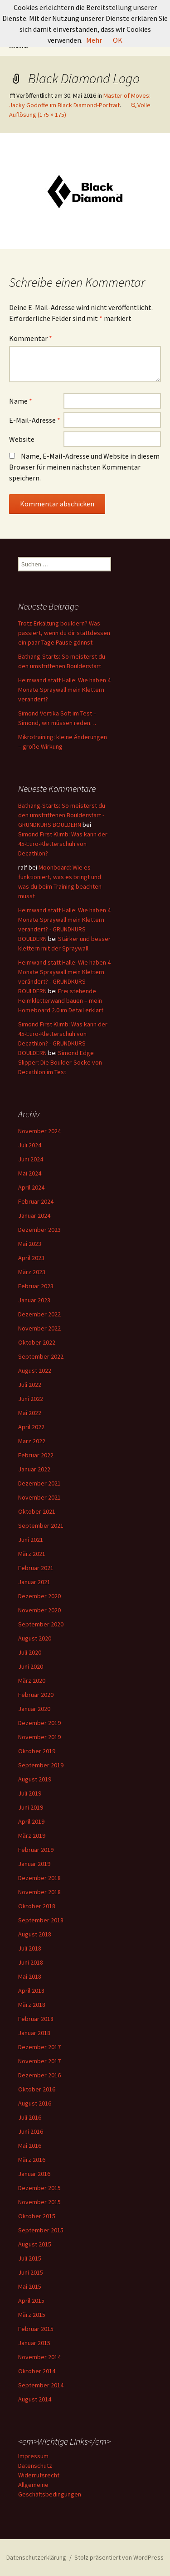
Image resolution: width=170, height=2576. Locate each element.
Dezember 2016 (39, 2075)
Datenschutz (35, 2465)
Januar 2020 (34, 1709)
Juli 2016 (29, 2117)
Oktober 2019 (36, 1751)
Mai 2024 (29, 1173)
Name (20, 400)
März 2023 (31, 1272)
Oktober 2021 (36, 1511)
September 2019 (40, 1765)
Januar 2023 (34, 1300)
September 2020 (40, 1624)
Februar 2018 (35, 2019)
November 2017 (39, 2061)
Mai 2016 (29, 2145)
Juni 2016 (30, 2131)
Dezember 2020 (39, 1596)
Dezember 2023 (39, 1229)
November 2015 (39, 2202)
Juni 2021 (30, 1540)
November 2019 (39, 1737)
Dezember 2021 (39, 1483)
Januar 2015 (34, 2343)
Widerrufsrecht (38, 2475)
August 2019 (34, 1779)
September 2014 (40, 2385)
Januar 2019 (34, 1864)
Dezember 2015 (39, 2188)
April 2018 (31, 1990)
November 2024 (39, 1131)
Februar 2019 (35, 1850)
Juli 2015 (29, 2258)
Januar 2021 (34, 1582)
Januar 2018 (34, 2033)
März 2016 (31, 2160)
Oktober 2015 (36, 2216)
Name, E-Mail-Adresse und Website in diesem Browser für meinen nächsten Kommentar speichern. (84, 466)
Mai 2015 (29, 2286)
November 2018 (39, 1892)
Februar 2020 (35, 1695)
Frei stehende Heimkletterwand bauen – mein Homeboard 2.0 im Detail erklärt (60, 1000)
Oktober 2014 (36, 2371)
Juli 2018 (29, 1948)
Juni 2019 (30, 1807)
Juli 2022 (29, 1385)
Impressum (33, 2456)
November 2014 (39, 2357)
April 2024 (31, 1187)
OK (117, 40)
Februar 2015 (35, 2329)
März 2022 (31, 1441)
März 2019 (31, 1835)
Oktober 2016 (36, 2089)
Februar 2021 (35, 1568)
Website (21, 439)
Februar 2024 (35, 1201)
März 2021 (31, 1554)
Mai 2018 (29, 1976)
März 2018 (31, 2005)
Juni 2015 (30, 2272)
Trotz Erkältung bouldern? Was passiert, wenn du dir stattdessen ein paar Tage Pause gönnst (64, 632)
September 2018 (40, 1920)
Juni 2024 (30, 1159)
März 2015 (31, 2315)
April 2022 (31, 1427)
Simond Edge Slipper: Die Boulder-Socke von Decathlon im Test (60, 1062)
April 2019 (31, 1821)
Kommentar (30, 338)
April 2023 (31, 1258)
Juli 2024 (29, 1145)
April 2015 (31, 2300)
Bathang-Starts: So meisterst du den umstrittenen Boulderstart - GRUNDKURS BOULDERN (61, 815)
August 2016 (34, 2103)
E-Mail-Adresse (34, 420)
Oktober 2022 (36, 1342)
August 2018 (34, 1934)
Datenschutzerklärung (36, 2557)
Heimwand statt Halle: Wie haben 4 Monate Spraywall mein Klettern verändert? (64, 689)
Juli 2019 (29, 1793)
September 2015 (40, 2230)
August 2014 (34, 2399)
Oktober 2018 (36, 1906)
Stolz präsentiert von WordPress (119, 2557)
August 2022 (34, 1370)
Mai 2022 (29, 1413)
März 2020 (31, 1680)
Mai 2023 (29, 1244)
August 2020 (34, 1638)
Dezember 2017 (39, 2047)
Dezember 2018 (39, 1878)
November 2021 (39, 1497)
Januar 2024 (34, 1215)
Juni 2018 (30, 1962)
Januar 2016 (34, 2174)
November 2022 (39, 1328)
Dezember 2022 (39, 1314)
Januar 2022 (34, 1469)
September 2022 (40, 1356)
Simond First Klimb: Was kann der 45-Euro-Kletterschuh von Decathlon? (62, 843)
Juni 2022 (30, 1399)
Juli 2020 (29, 1652)
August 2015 (34, 2244)
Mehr (94, 40)
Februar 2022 (35, 1455)
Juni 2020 (30, 1666)
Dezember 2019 (39, 1723)
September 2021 (40, 1525)
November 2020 (39, 1610)
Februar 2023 (35, 1286)
